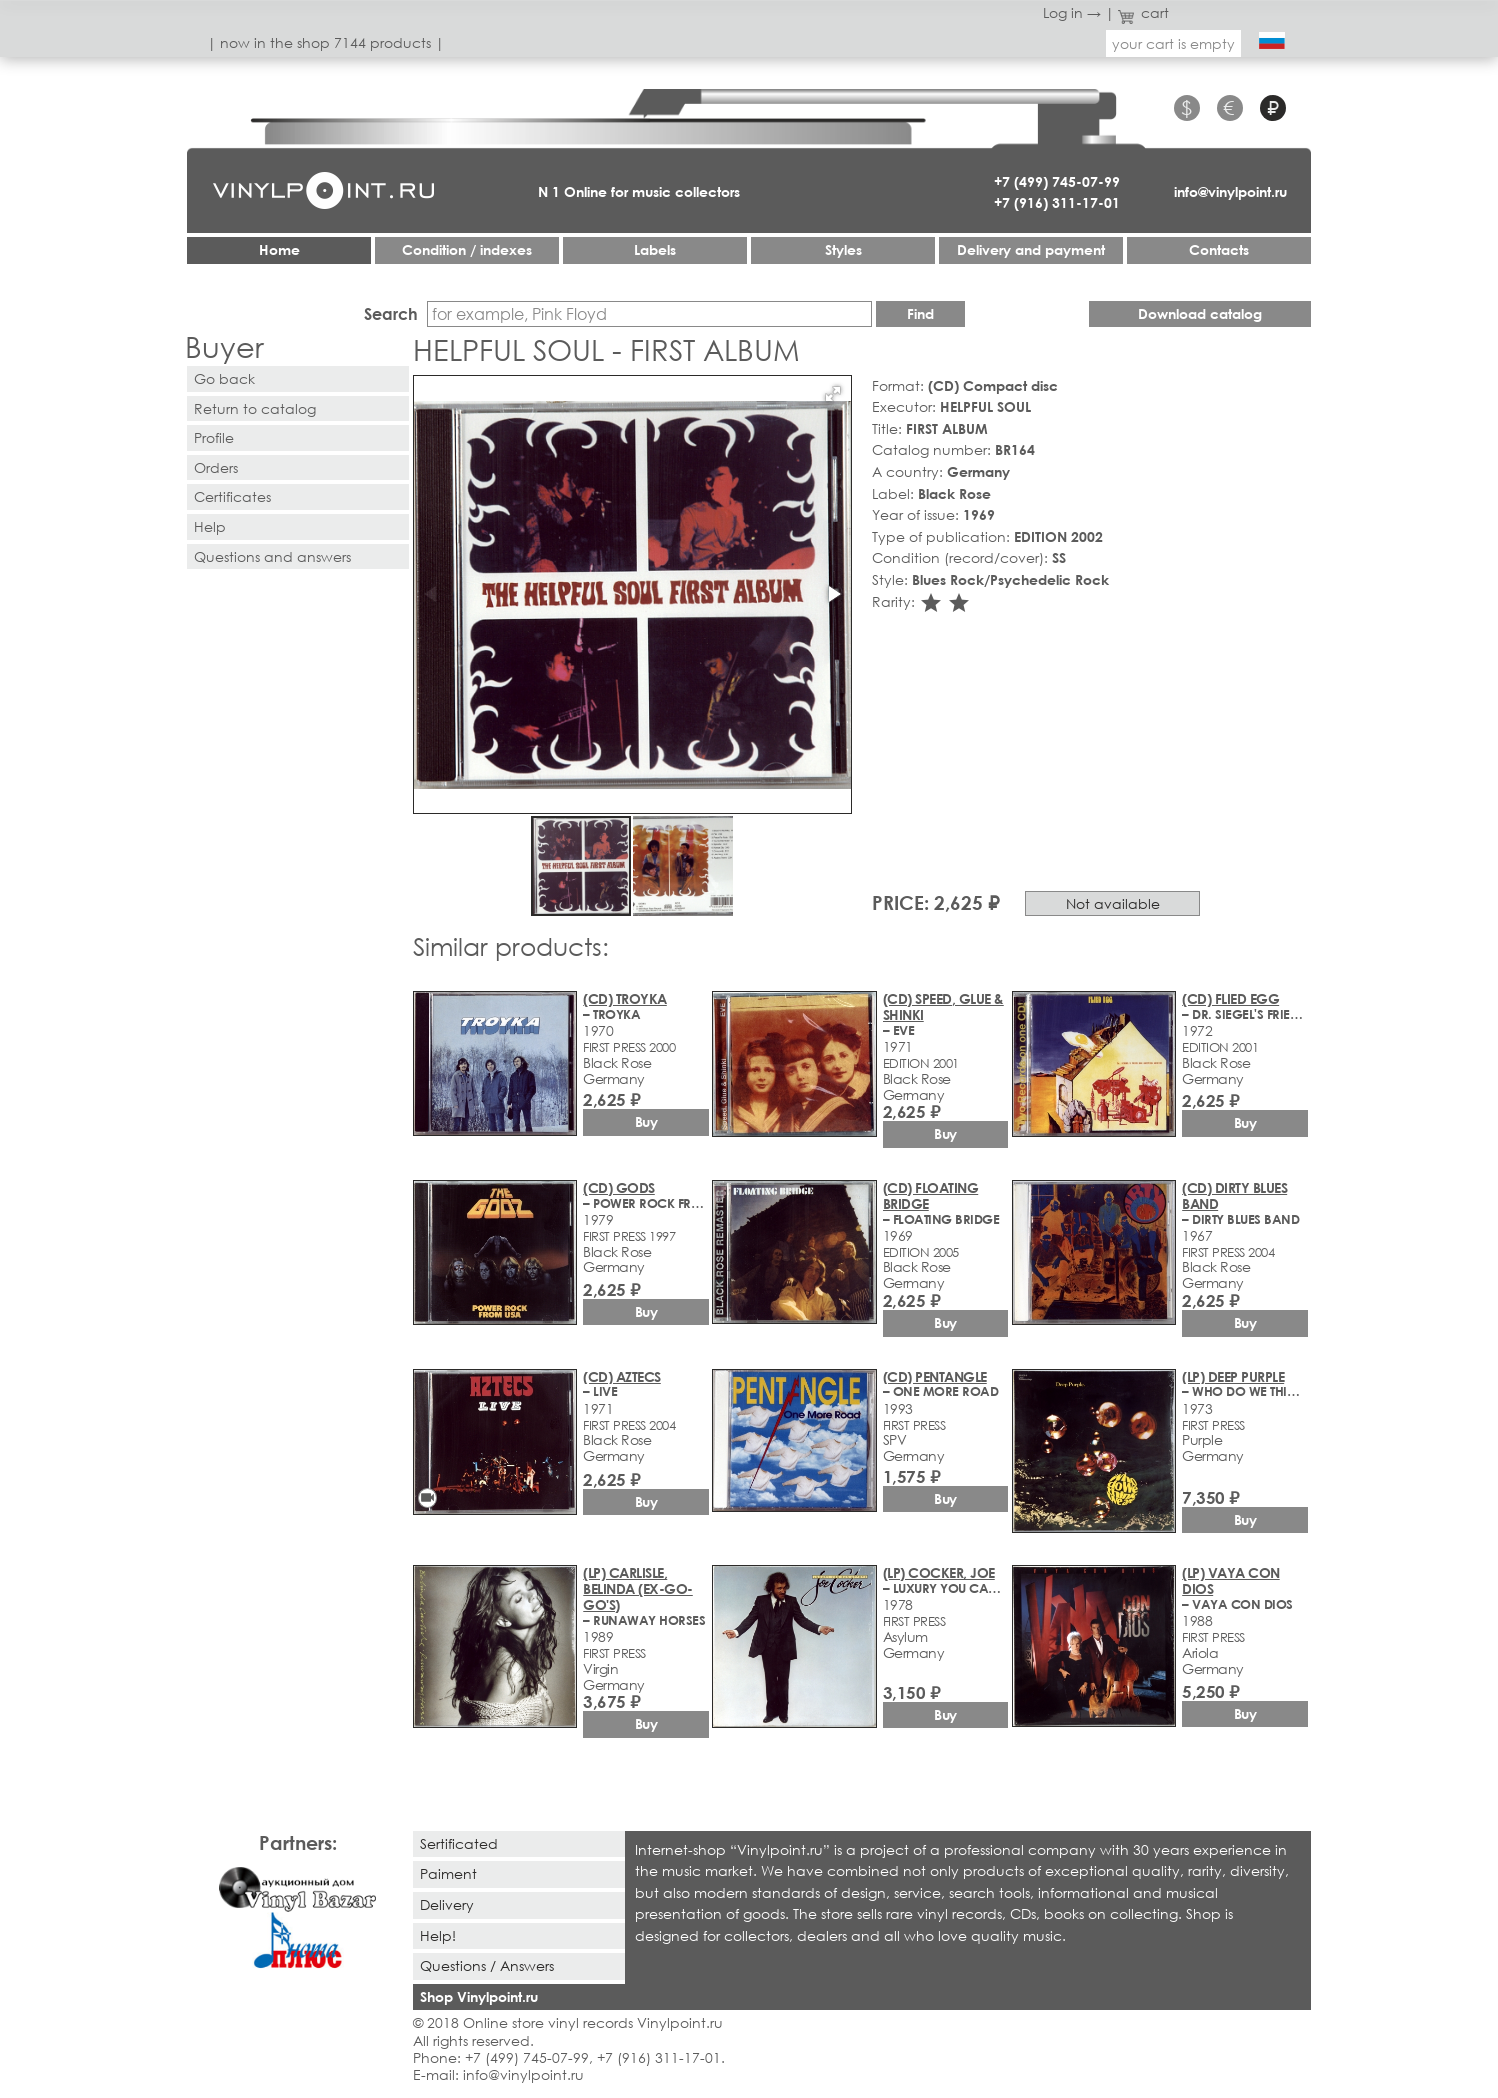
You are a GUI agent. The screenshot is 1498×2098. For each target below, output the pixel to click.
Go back (224, 378)
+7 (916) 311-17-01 (1057, 202)
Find (920, 313)
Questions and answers (272, 556)
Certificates (232, 496)
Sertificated (459, 1843)
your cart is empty (1173, 43)
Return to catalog (255, 408)
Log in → (1072, 12)
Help (210, 526)
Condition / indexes (467, 249)
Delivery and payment (1031, 249)
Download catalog (1200, 313)
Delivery (447, 1904)
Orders (216, 467)
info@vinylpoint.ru (1230, 191)
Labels (655, 249)
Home (279, 249)
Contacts (1219, 249)
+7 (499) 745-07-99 (1057, 181)
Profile (214, 437)
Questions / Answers (487, 1965)
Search (391, 313)
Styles (843, 249)
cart (1144, 12)
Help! (438, 1935)
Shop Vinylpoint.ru (479, 1996)
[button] (833, 394)
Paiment (448, 1873)
